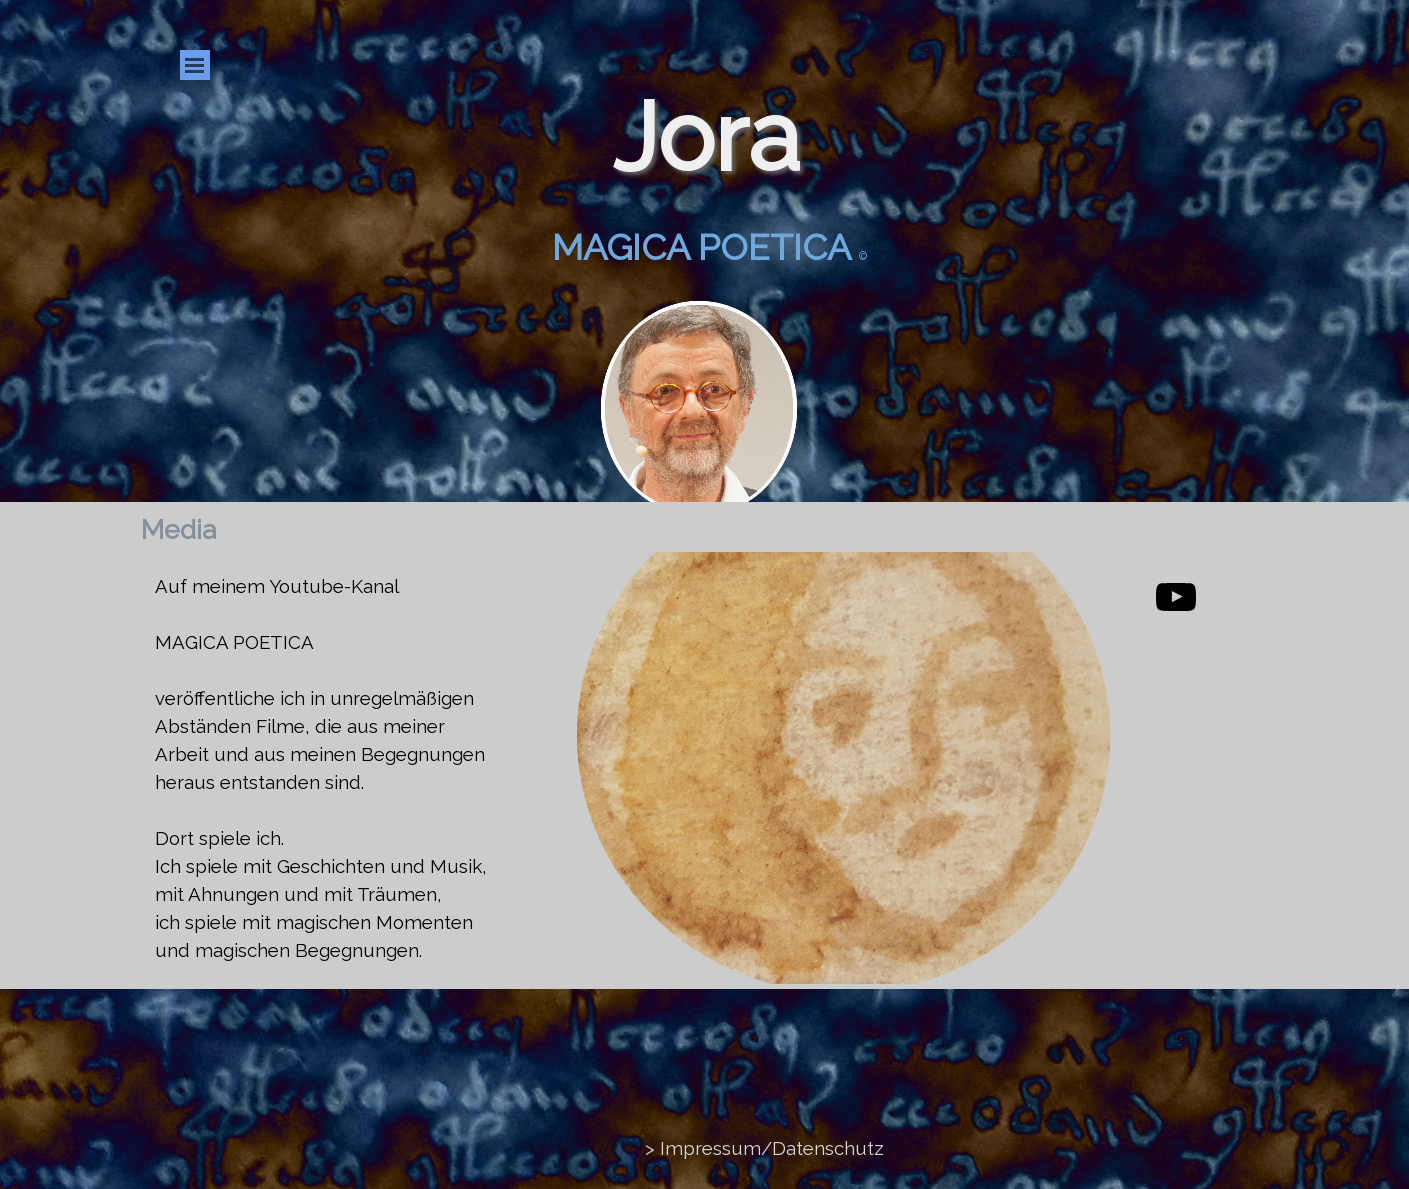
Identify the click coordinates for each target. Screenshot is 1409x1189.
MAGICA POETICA (234, 642)
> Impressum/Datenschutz (764, 1148)
